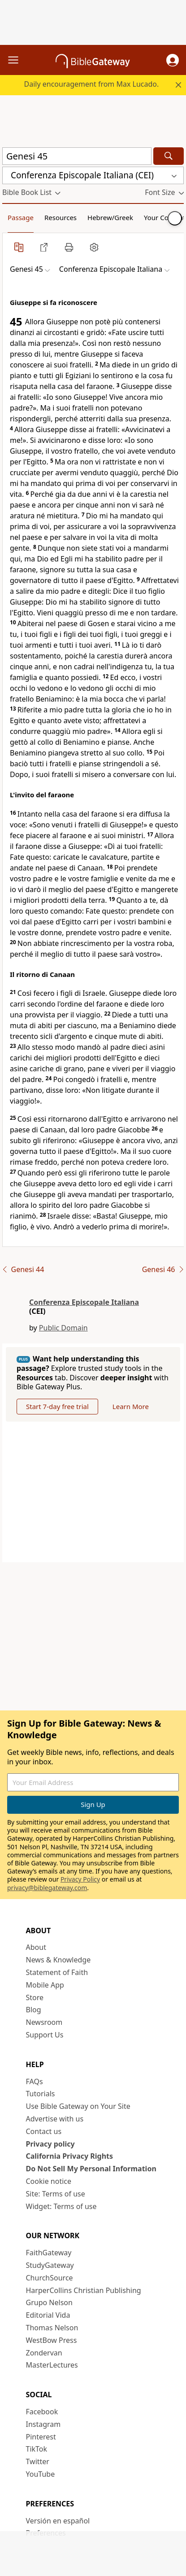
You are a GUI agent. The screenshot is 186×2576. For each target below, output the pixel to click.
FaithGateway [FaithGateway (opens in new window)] (49, 2253)
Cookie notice (49, 2181)
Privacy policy (50, 2144)
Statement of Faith (57, 1972)
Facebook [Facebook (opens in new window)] (42, 2412)
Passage (21, 217)
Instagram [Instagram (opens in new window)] (43, 2424)
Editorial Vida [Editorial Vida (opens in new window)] (48, 2315)
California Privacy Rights (69, 2156)
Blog (33, 2010)
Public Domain (63, 1328)
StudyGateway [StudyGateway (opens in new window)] (50, 2265)
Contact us (44, 2131)
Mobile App (45, 1985)
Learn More (130, 1406)
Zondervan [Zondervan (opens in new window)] (44, 2353)
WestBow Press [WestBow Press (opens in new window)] (51, 2340)
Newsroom (44, 2022)
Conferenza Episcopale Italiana (84, 1302)
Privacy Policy (80, 1879)
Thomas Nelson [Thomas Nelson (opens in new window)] (52, 2328)
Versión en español (58, 2521)
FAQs (34, 2081)
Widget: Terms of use (61, 2206)
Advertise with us (55, 2119)
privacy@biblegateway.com (47, 1887)
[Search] (168, 156)
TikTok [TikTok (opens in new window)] (37, 2449)
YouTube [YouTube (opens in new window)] (40, 2474)
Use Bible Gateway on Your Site (78, 2106)
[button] (172, 60)
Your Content (165, 217)
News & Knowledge (58, 1960)
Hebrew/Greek (110, 217)
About (36, 1947)
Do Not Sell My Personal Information (91, 2169)
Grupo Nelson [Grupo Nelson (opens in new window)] (49, 2302)
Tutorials (40, 2094)
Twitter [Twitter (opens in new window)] (37, 2461)
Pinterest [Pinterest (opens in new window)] (41, 2437)
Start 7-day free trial (57, 1406)
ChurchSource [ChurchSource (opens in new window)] (49, 2278)
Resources (60, 217)
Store (35, 1997)
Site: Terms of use (55, 2194)
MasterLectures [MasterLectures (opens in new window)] (52, 2365)
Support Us (45, 2035)
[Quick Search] (76, 156)
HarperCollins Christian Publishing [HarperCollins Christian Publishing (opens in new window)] (83, 2290)
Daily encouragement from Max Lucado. (91, 84)
